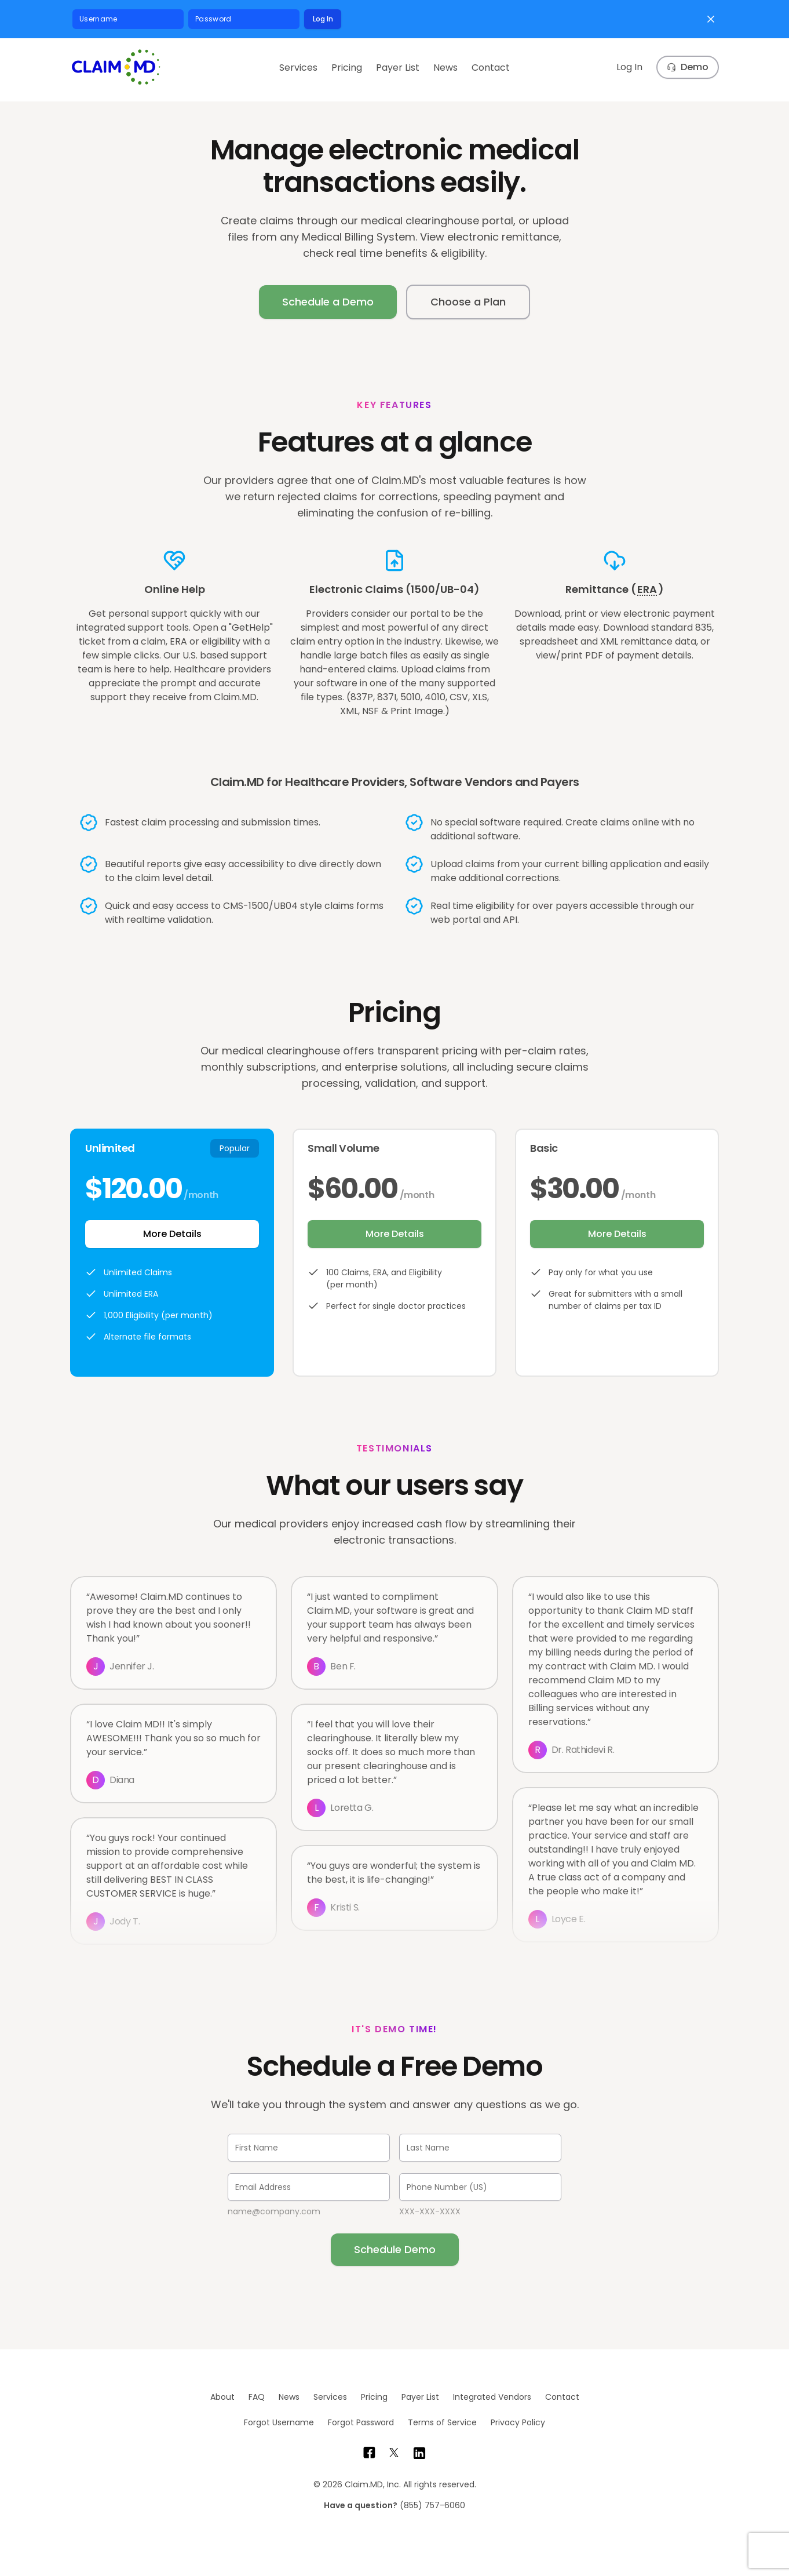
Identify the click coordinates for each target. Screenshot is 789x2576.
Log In (323, 19)
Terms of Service (442, 2422)
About (222, 2397)
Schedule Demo (395, 2249)
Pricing (346, 67)
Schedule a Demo (328, 301)
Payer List (397, 67)
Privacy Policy (518, 2422)
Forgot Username (279, 2422)
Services (298, 67)
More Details (172, 1233)
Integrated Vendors (492, 2397)
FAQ (257, 2397)
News (445, 67)
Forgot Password (361, 2422)
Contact (491, 67)
